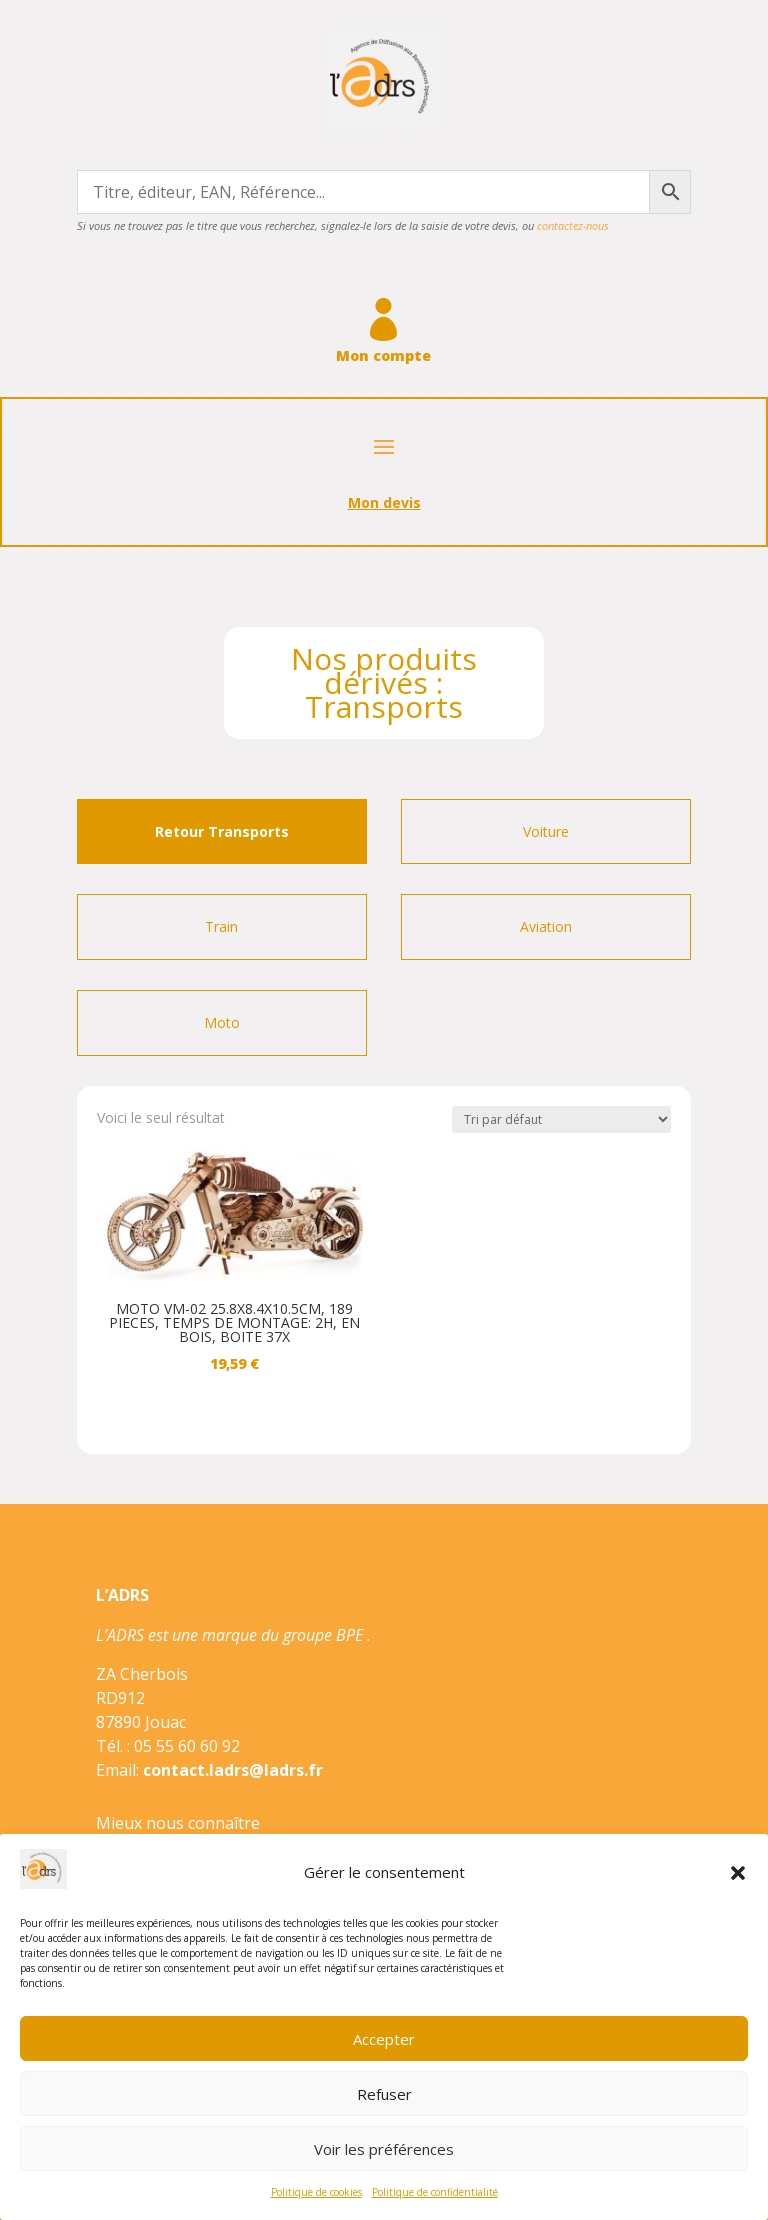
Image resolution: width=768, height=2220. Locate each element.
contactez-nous (573, 225)
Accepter (384, 2039)
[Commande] (561, 1119)
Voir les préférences (384, 2149)
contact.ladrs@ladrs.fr (233, 1770)
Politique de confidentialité (435, 2192)
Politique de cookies (316, 2192)
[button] (738, 1873)
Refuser (384, 2094)
